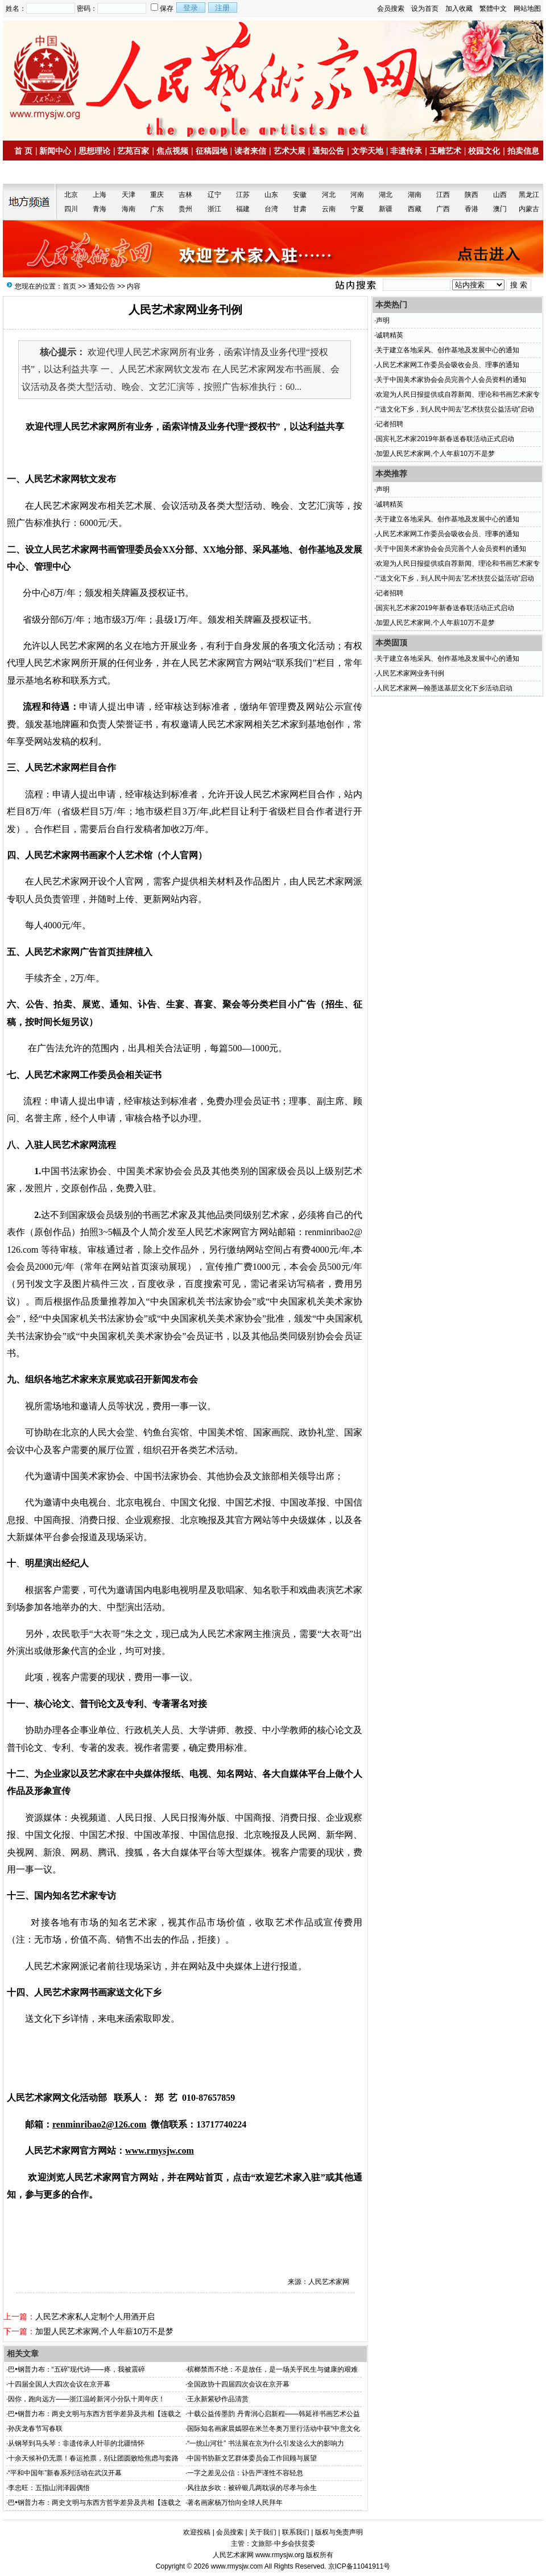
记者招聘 (389, 424)
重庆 (157, 195)
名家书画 (35, 172)
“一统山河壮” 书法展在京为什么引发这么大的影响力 (265, 2443)
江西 (443, 195)
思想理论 (94, 150)
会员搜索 (390, 9)
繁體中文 (493, 9)
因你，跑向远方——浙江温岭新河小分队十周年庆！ (86, 2399)
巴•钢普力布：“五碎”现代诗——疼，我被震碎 (76, 2369)
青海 (99, 209)
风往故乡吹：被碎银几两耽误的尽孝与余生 (252, 2488)
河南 (357, 195)
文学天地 (367, 150)
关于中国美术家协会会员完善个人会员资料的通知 (451, 380)
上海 (99, 195)
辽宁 (214, 195)
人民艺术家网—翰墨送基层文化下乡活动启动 (444, 688)
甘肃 (300, 209)
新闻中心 (55, 150)
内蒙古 (529, 209)
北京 (71, 195)
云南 (329, 209)
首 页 (23, 150)
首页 (69, 286)
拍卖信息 (523, 150)
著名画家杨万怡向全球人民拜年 (235, 2503)
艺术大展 (289, 150)
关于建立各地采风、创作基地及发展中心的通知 (447, 350)
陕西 (471, 195)
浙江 (214, 209)
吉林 (185, 195)
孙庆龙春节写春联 (35, 2429)
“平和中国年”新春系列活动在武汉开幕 (65, 2473)
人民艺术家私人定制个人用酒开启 (95, 2316)
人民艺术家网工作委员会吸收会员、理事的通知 (447, 365)
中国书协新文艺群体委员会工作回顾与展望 (252, 2458)
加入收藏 (459, 9)
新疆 (385, 209)
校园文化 (484, 150)
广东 (157, 209)
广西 (443, 209)
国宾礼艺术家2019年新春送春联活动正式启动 (445, 439)
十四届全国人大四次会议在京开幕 (59, 2384)
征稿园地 (212, 150)
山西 (500, 195)
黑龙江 (529, 195)
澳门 (500, 209)
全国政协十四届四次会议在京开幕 (238, 2384)
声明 (383, 320)
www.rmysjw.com (237, 2566)
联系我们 (295, 2532)
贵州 (185, 209)
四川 (71, 209)
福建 (243, 209)
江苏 (243, 195)
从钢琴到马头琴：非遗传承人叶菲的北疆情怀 (76, 2443)
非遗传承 (406, 150)
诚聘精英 (389, 335)
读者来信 (250, 150)
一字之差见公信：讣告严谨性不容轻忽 (245, 2473)
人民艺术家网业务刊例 (410, 673)
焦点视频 (172, 150)
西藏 (414, 209)
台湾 (271, 209)
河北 (329, 195)
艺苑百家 (133, 150)
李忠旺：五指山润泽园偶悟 (49, 2488)
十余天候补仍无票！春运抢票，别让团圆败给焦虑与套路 (93, 2458)
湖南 (414, 195)
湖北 (385, 195)
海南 (128, 209)
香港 (471, 209)
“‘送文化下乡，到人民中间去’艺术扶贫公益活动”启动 (454, 409)
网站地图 (527, 9)
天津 (128, 195)
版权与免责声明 (339, 2532)
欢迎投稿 (196, 2532)
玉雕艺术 (445, 150)
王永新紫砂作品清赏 (218, 2399)
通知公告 (328, 150)
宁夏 (357, 209)
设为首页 (425, 9)
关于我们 (262, 2532)
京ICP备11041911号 (359, 2566)
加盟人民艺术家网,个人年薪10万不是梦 (104, 2331)
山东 (271, 195)
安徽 (300, 195)
